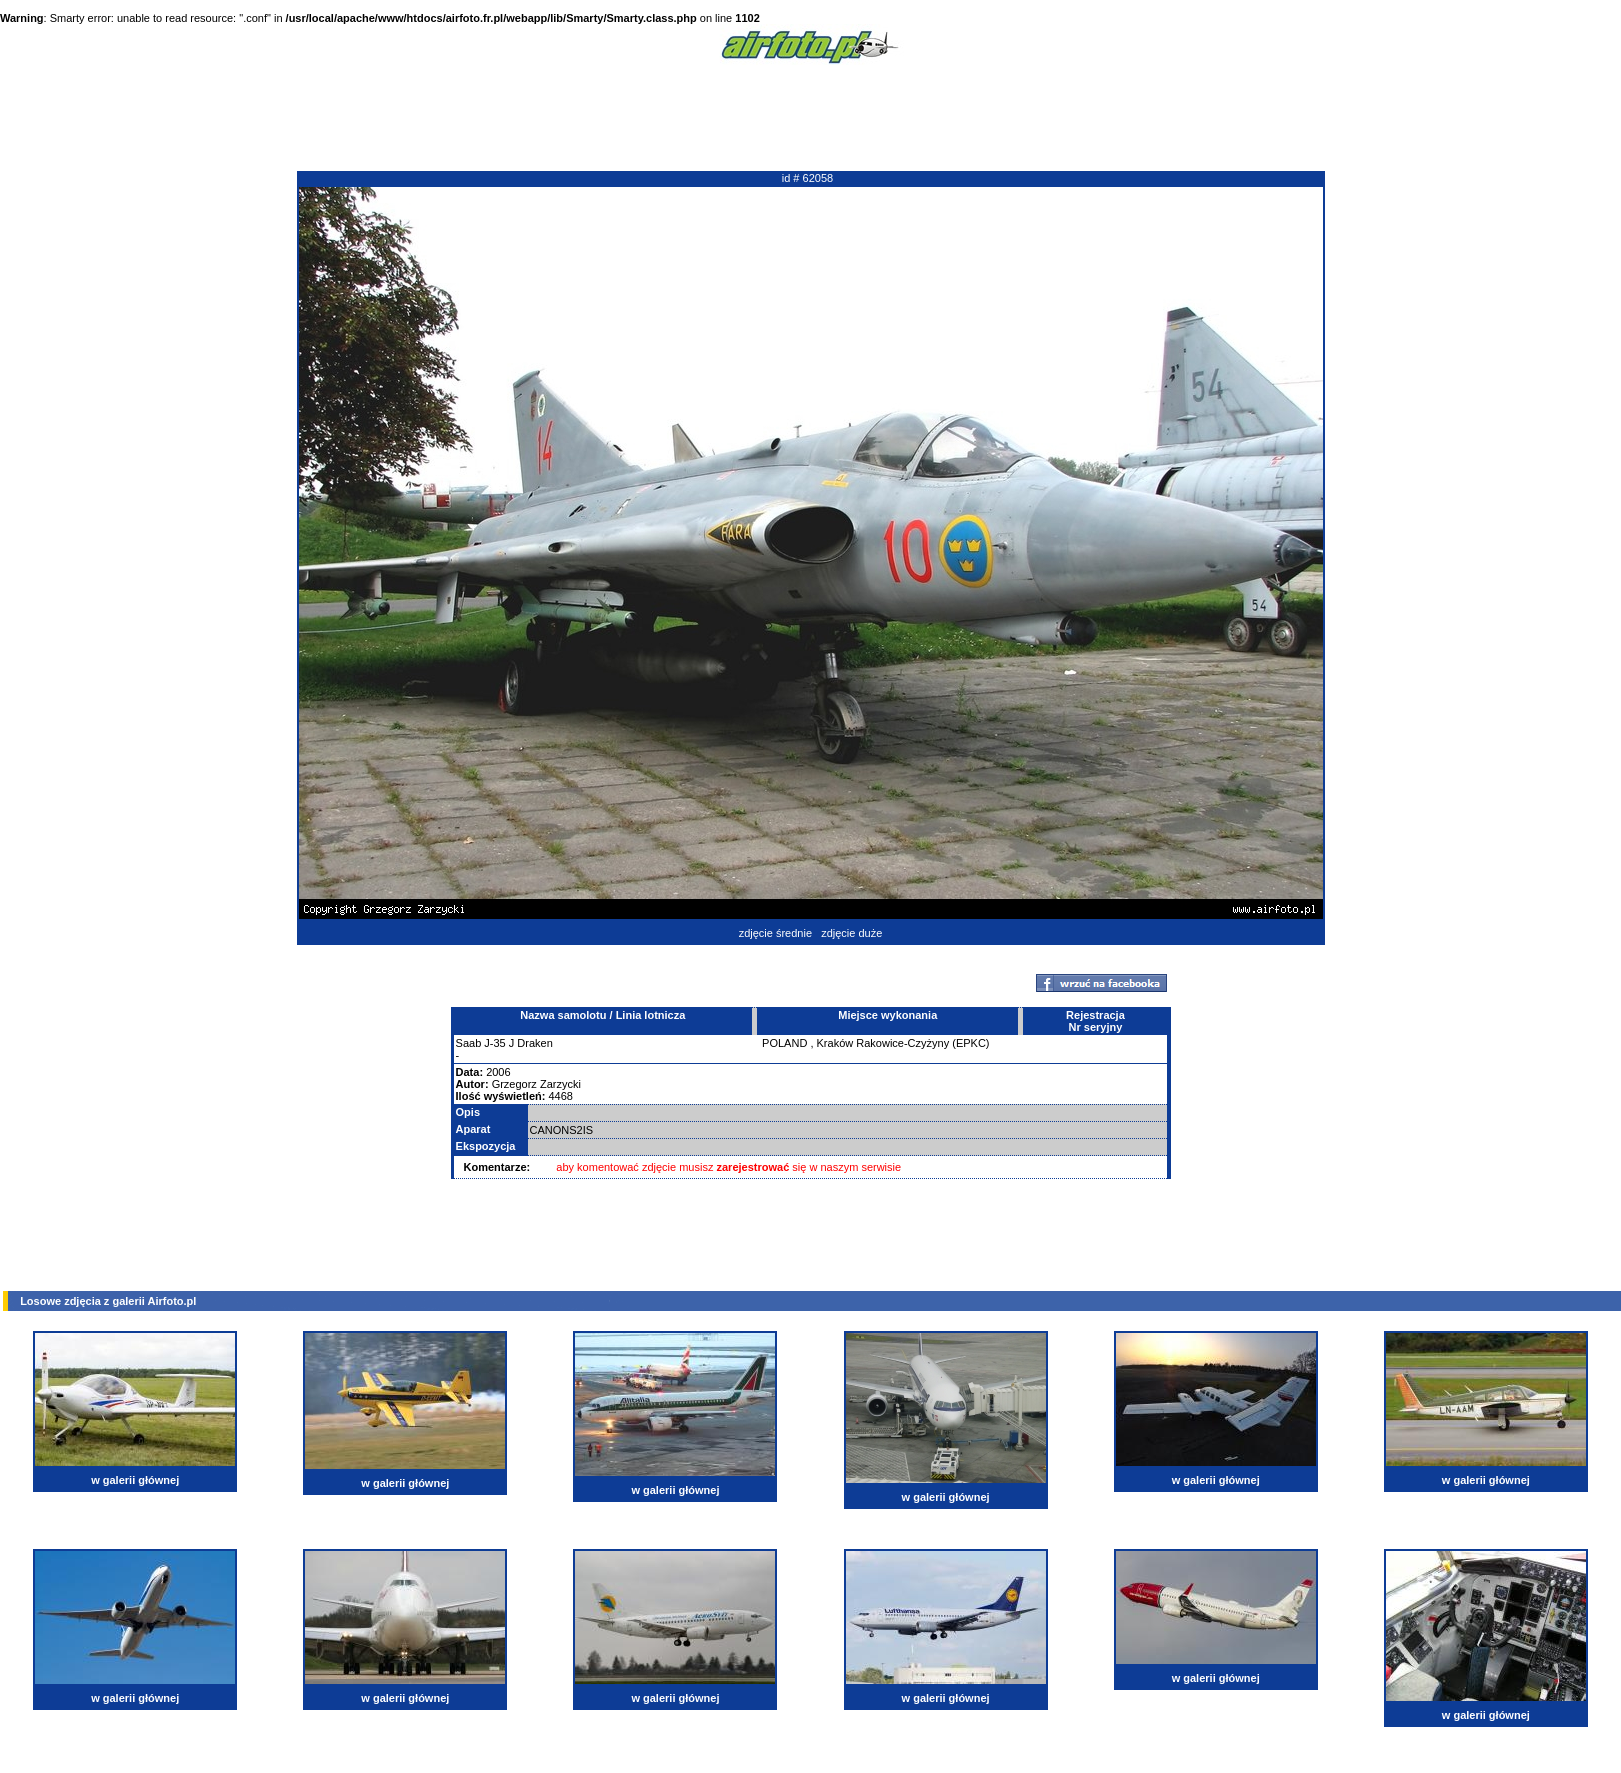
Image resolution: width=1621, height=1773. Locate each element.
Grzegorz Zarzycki (536, 1084)
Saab (469, 1043)
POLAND (784, 1043)
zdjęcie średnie (775, 933)
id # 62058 (807, 178)
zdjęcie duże (851, 933)
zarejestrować (753, 1167)
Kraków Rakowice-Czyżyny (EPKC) (903, 1043)
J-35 (494, 1043)
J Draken (531, 1043)
